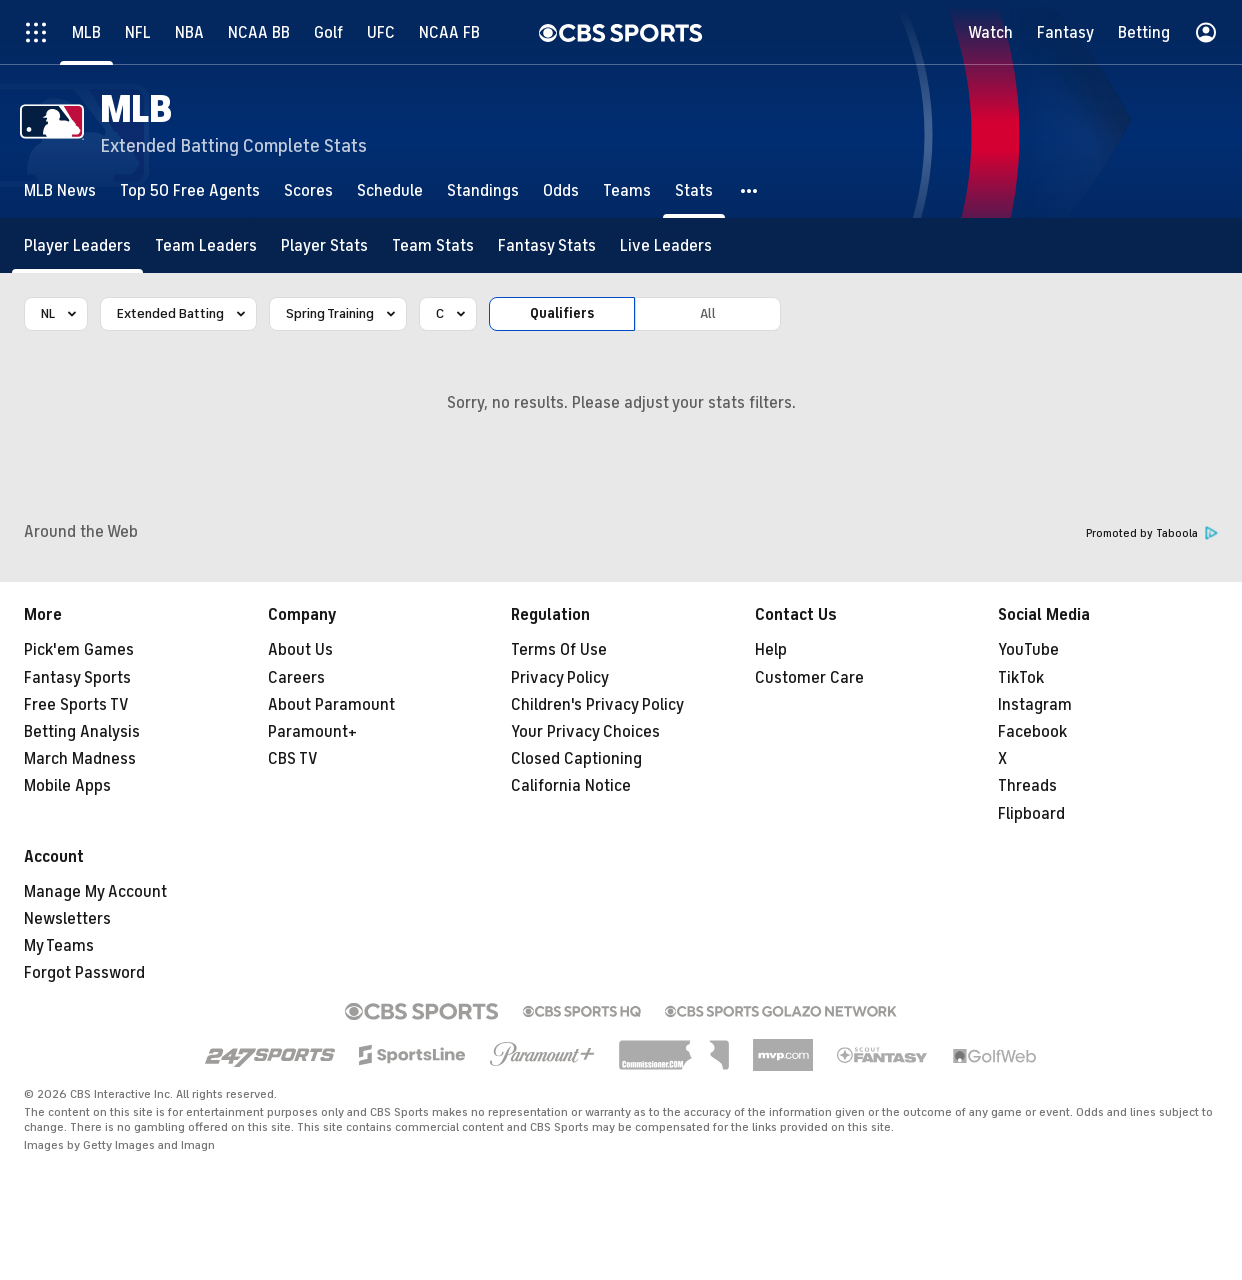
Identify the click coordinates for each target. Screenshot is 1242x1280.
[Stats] (694, 190)
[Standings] (483, 190)
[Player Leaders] (77, 245)
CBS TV (293, 759)
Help (771, 650)
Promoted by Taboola (1152, 533)
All (708, 313)
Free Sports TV (76, 705)
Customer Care (809, 678)
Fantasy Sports (77, 678)
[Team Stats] (433, 245)
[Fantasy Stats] (547, 245)
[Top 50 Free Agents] (190, 190)
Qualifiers (562, 313)
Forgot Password (84, 973)
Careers (296, 678)
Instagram (1035, 705)
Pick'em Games (79, 650)
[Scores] (308, 190)
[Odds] (561, 190)
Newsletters (67, 919)
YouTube (1028, 650)
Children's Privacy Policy (597, 705)
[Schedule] (390, 190)
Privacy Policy (560, 678)
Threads (1027, 786)
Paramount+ (312, 732)
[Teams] (627, 190)
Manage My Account (95, 892)
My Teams (59, 946)
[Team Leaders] (206, 245)
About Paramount (331, 705)
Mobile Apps (67, 786)
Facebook (1032, 732)
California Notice (571, 786)
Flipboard (1031, 814)
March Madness (80, 759)
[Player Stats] (324, 245)
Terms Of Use (559, 650)
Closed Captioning (576, 759)
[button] (750, 190)
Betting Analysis (82, 732)
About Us (300, 650)
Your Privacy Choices (585, 732)
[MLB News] (60, 190)
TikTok (1021, 678)
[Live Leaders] (666, 245)
